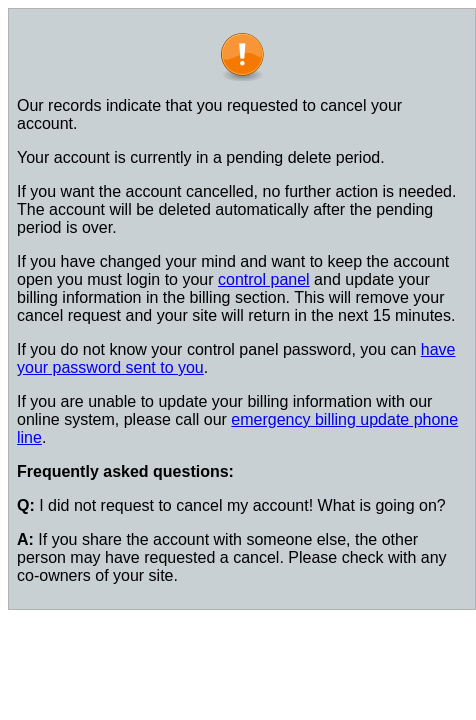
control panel (264, 279)
